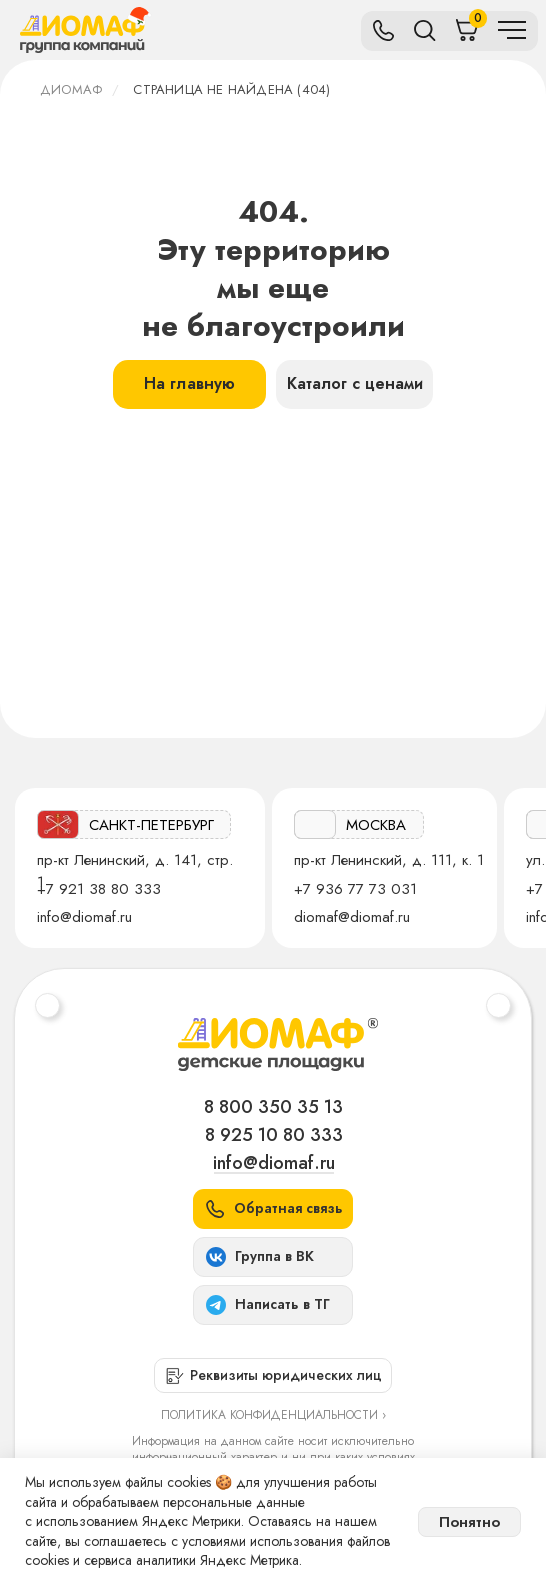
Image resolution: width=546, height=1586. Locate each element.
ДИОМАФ (71, 89)
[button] (273, 1209)
